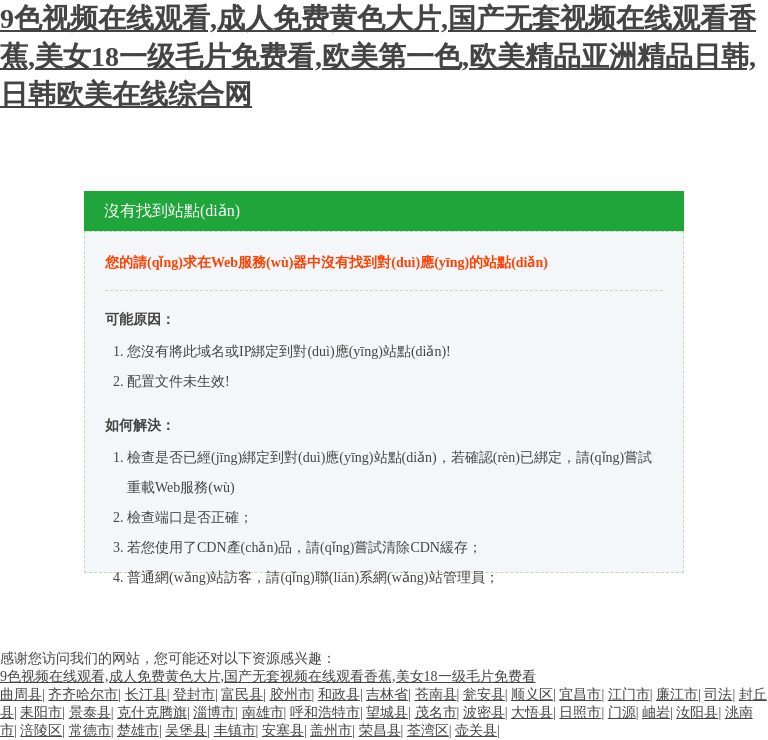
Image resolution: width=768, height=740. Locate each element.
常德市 (90, 730)
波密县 (484, 712)
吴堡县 (186, 730)
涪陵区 (41, 730)
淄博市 (214, 712)
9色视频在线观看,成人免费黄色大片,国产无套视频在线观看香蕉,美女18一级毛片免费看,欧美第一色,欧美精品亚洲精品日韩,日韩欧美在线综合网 (378, 56)
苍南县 (436, 694)
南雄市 (263, 712)
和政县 (339, 694)
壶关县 (476, 730)
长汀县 (146, 694)
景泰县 (90, 712)
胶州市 (291, 694)
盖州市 (331, 730)
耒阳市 (41, 712)
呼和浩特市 (325, 712)
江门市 (629, 694)
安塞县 (283, 730)
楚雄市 (138, 730)
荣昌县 (380, 730)
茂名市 (436, 712)
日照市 (580, 712)
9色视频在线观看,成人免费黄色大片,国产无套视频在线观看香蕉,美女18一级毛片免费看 (268, 676)
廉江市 (677, 694)
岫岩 (656, 712)
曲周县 (21, 694)
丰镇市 (235, 730)
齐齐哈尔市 (83, 694)
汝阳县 (697, 712)
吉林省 (387, 694)
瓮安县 (484, 694)
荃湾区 (428, 730)
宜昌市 (580, 694)
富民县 (242, 694)
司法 (718, 694)
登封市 (194, 694)
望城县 (387, 712)
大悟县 (532, 712)
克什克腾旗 (152, 712)
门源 (622, 712)
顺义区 (532, 694)
